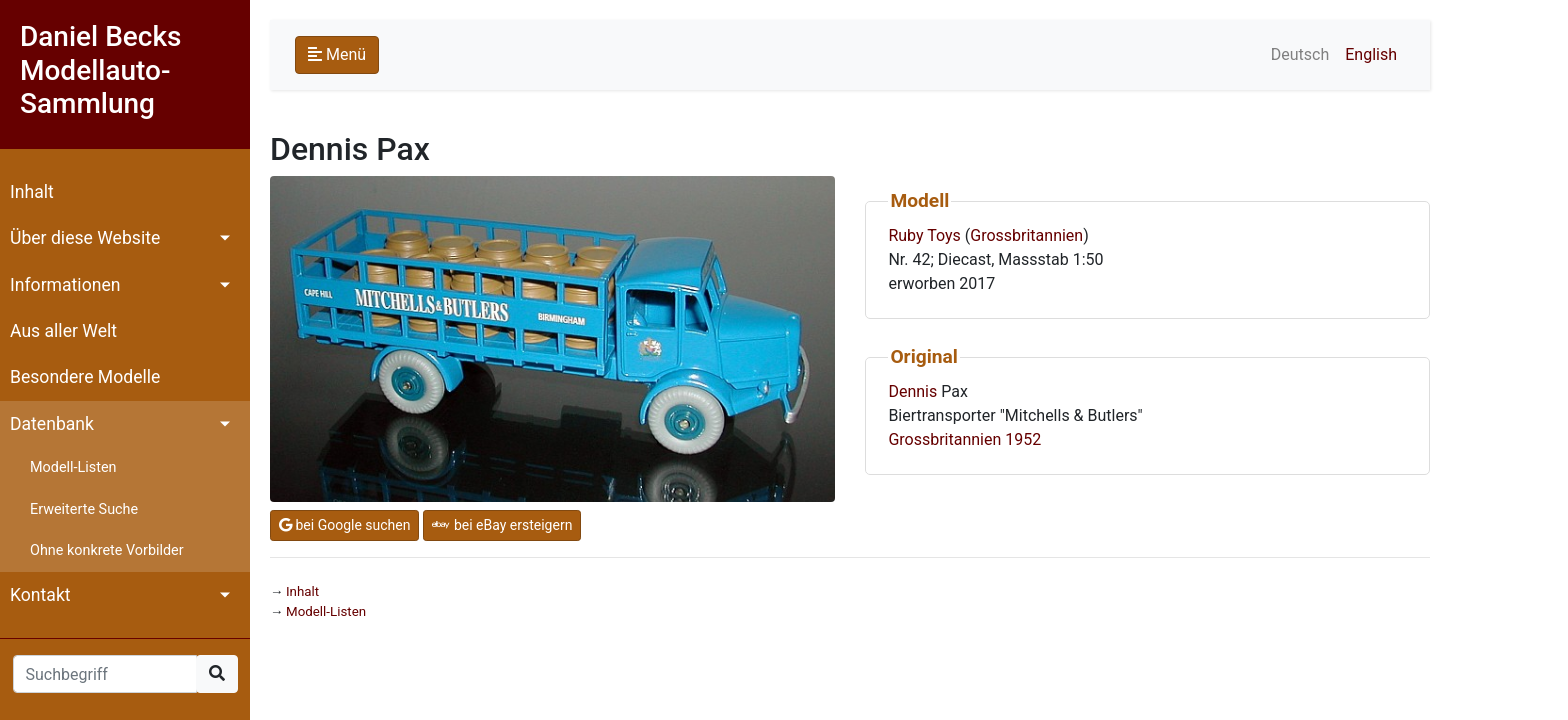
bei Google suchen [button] (344, 525)
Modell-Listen (73, 467)
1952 (1023, 439)
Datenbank (52, 424)
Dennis (912, 391)
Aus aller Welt (63, 331)
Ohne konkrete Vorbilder (107, 550)
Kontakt (40, 595)
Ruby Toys (924, 235)
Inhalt (32, 192)
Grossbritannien (1026, 235)
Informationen (65, 285)
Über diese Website (85, 238)
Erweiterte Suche (84, 509)
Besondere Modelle (85, 377)
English (1371, 54)
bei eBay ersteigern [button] (502, 525)
